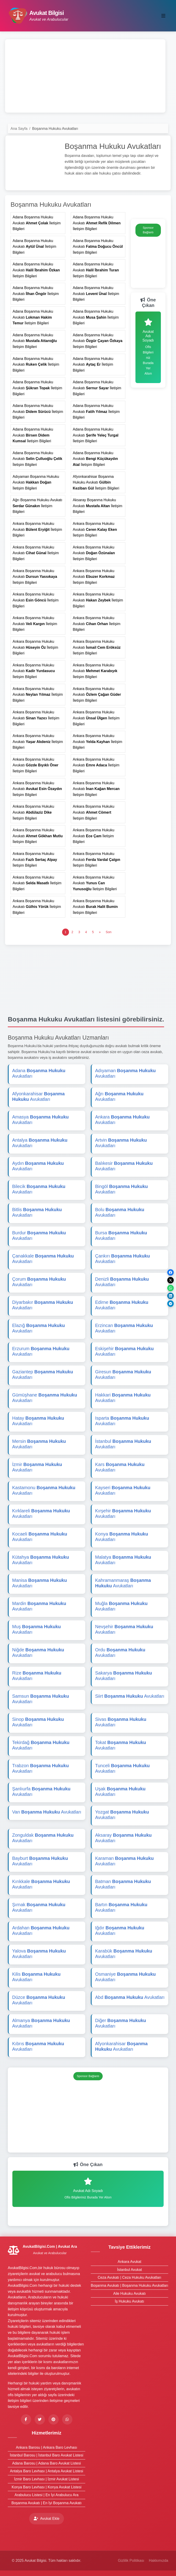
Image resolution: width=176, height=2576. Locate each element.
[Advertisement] (85, 76)
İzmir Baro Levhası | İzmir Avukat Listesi (46, 2479)
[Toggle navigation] (163, 16)
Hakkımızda (158, 2560)
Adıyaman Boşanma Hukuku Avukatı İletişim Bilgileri (36, 482)
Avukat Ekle (46, 2518)
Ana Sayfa (19, 129)
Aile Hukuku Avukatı (129, 2293)
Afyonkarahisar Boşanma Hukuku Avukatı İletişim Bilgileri (96, 482)
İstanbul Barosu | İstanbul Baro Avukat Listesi (46, 2455)
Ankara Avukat (129, 2262)
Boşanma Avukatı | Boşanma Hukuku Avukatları (129, 2285)
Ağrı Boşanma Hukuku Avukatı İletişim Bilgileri (37, 506)
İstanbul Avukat (129, 2270)
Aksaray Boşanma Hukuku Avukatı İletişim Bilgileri (97, 506)
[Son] (108, 932)
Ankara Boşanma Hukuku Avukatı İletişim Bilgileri (37, 529)
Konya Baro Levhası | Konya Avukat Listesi (47, 2487)
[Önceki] (99, 932)
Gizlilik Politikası (131, 2560)
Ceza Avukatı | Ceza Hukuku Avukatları (129, 2277)
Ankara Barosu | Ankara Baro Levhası (46, 2447)
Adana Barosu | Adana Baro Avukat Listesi (46, 2463)
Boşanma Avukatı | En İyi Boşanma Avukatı (46, 2503)
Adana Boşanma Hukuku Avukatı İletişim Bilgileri (37, 223)
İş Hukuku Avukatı (129, 2301)
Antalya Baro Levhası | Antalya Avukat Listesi (46, 2471)
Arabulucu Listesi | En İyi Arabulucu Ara (47, 2495)
